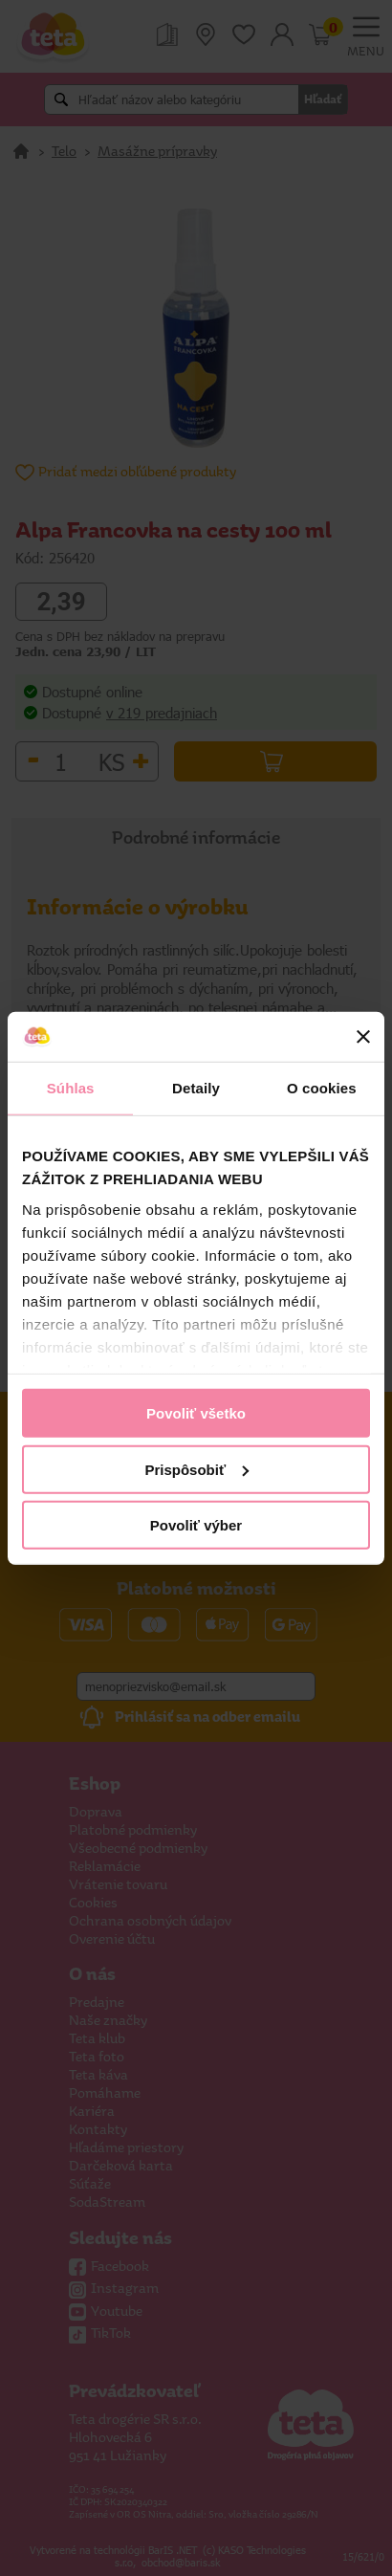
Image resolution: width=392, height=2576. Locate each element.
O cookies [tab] (322, 1088)
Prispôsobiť (196, 1469)
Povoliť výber (196, 1525)
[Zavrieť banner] (363, 1037)
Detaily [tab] (196, 1088)
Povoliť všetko (196, 1413)
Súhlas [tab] (71, 1088)
